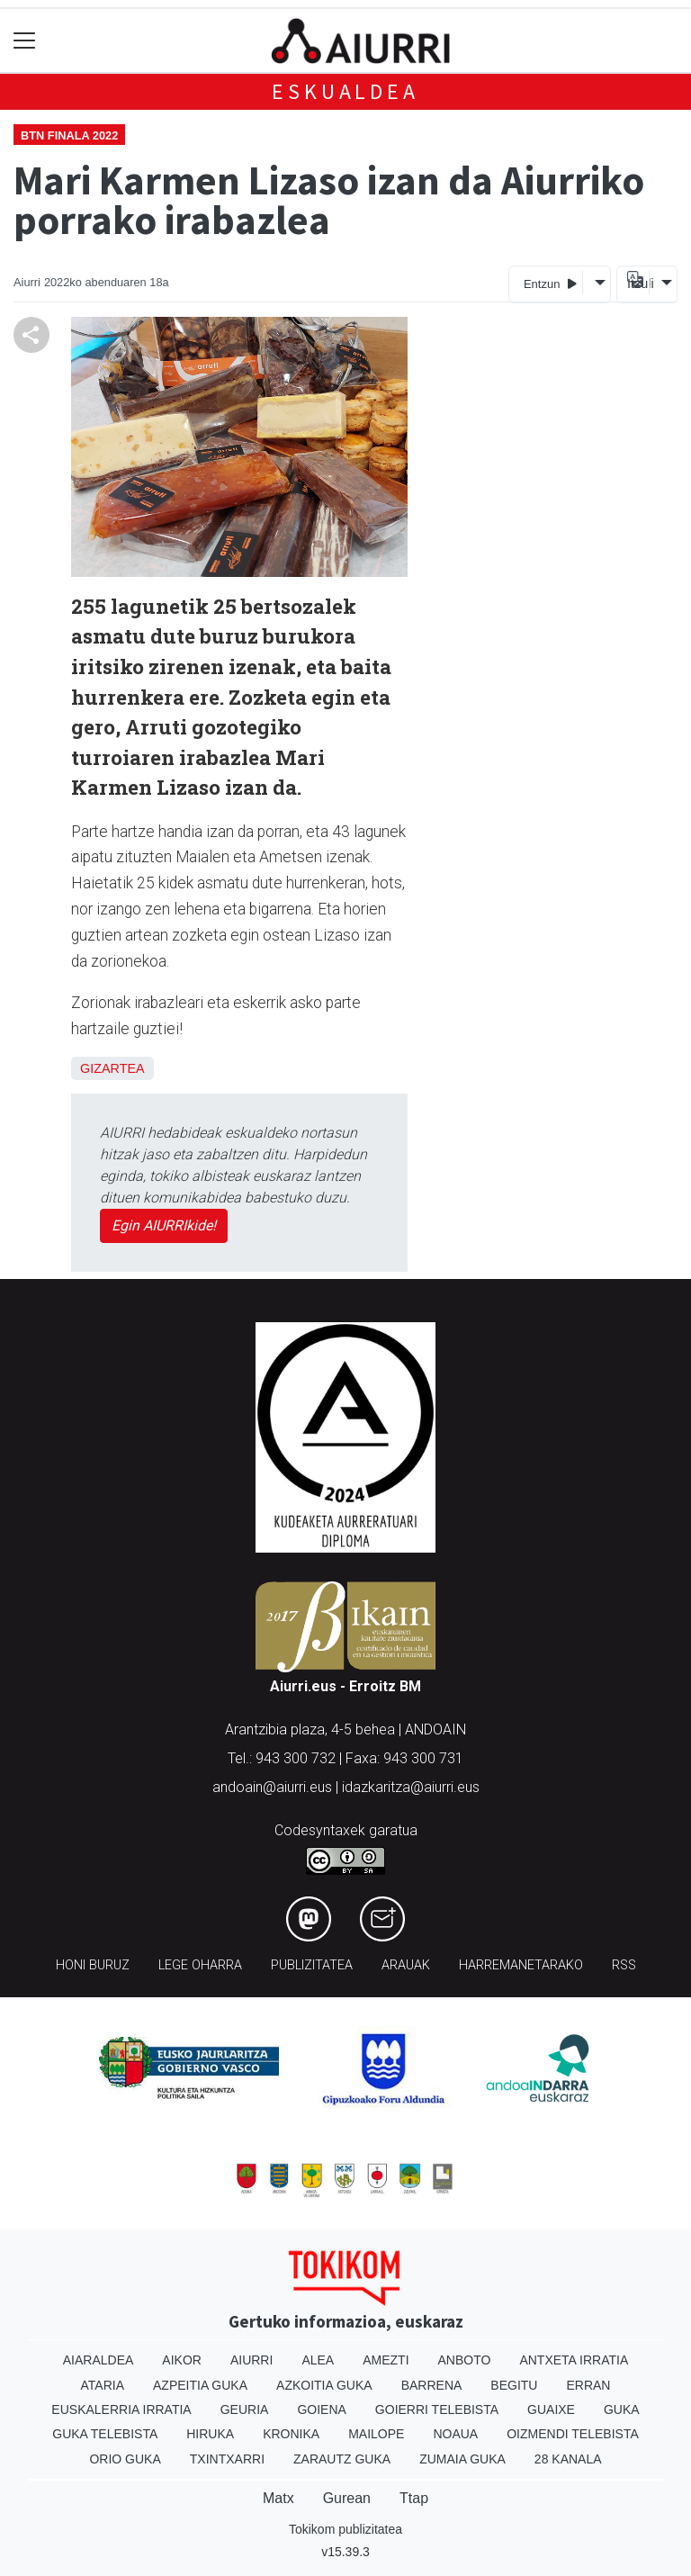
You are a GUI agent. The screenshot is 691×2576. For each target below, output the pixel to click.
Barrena (431, 2385)
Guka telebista (104, 2434)
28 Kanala (568, 2459)
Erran (588, 2385)
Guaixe (551, 2409)
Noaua (455, 2434)
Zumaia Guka (462, 2459)
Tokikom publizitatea (345, 2529)
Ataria (103, 2385)
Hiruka (210, 2434)
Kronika (291, 2434)
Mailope (376, 2434)
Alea (317, 2360)
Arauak (405, 1965)
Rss (624, 1965)
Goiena (321, 2409)
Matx (278, 2498)
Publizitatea (312, 1965)
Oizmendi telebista (573, 2434)
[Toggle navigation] (24, 41)
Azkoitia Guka (324, 2385)
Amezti (385, 2360)
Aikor (182, 2360)
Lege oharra (200, 1965)
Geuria (244, 2409)
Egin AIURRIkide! (164, 1225)
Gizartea (112, 1068)
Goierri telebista (436, 2409)
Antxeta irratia (573, 2360)
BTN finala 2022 (69, 135)
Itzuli (638, 283)
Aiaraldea (98, 2360)
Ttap (413, 2498)
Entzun (550, 283)
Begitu (513, 2385)
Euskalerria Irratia (121, 2409)
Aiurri (251, 2360)
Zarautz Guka (341, 2459)
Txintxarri (227, 2459)
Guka (622, 2409)
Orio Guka (124, 2459)
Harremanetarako (521, 1965)
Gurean (347, 2498)
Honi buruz (93, 1965)
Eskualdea (345, 91)
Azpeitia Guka (200, 2385)
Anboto (464, 2360)
